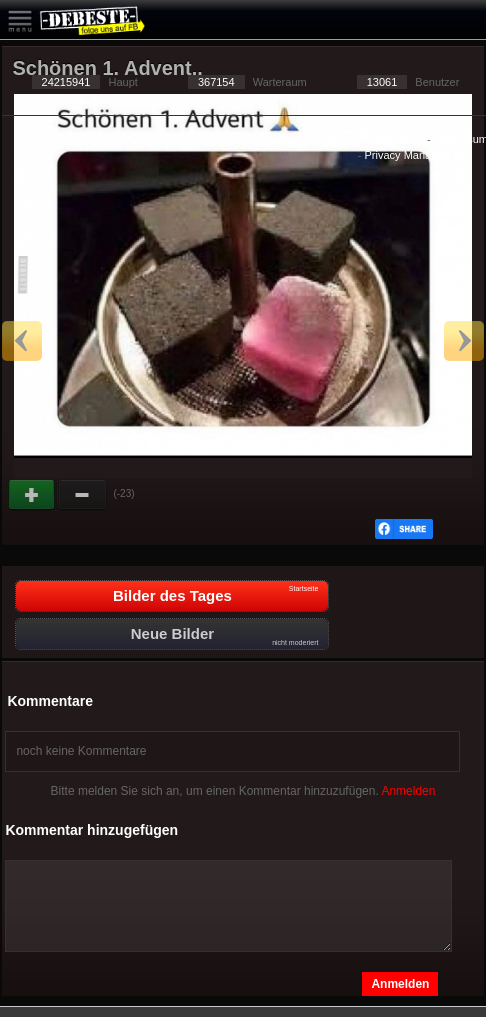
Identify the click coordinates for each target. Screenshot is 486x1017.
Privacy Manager (406, 155)
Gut (33, 495)
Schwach (83, 495)
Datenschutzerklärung (370, 139)
